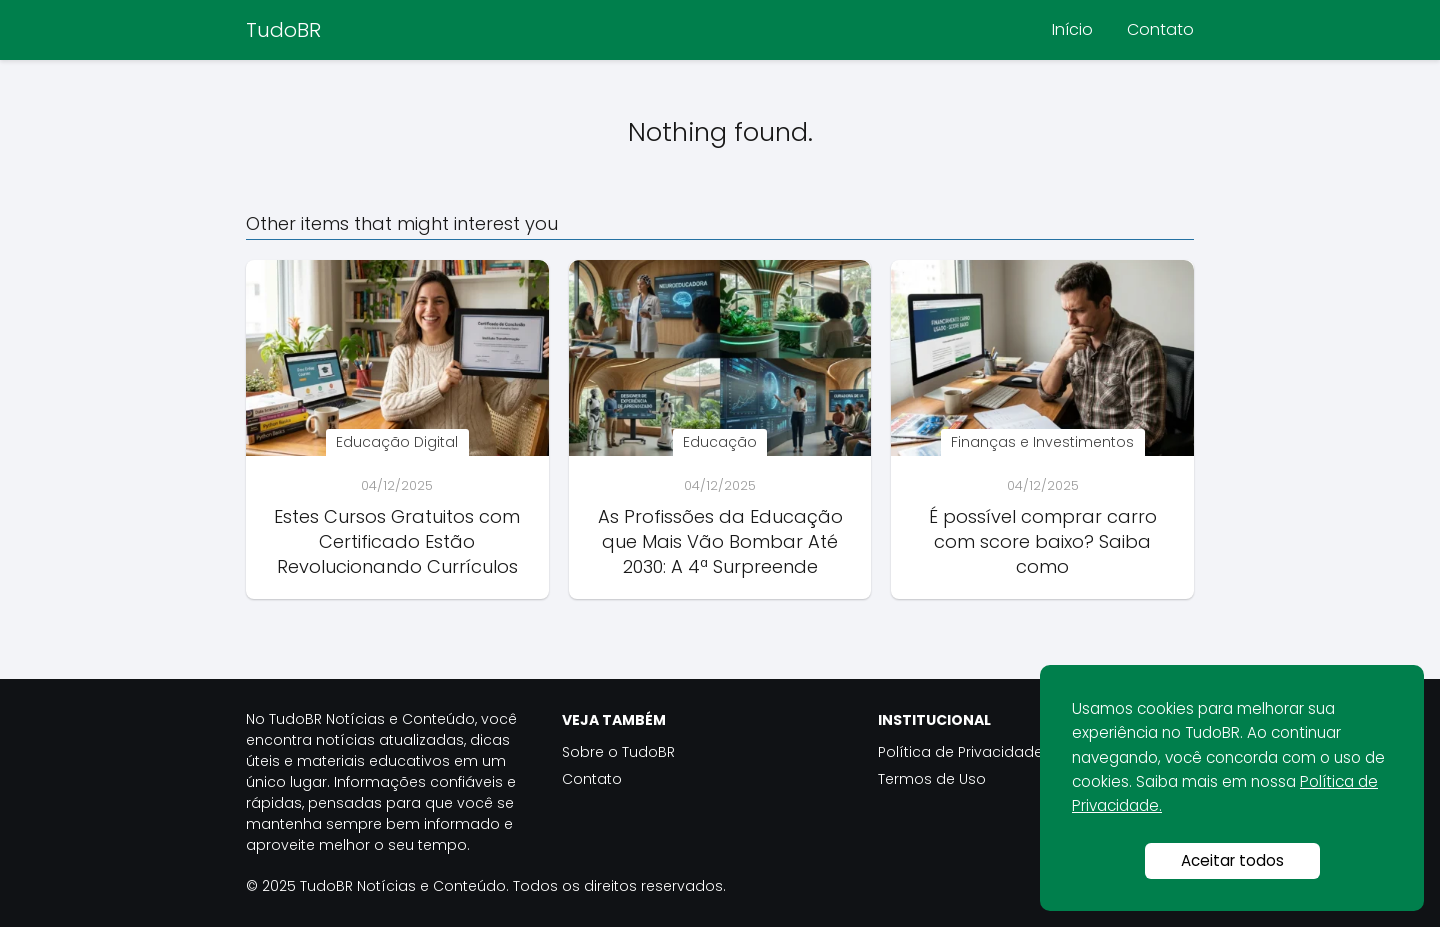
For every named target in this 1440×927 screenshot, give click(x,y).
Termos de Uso (932, 779)
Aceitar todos (1232, 860)
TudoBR (283, 30)
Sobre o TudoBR (618, 752)
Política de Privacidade (960, 752)
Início (1072, 29)
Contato (1160, 29)
